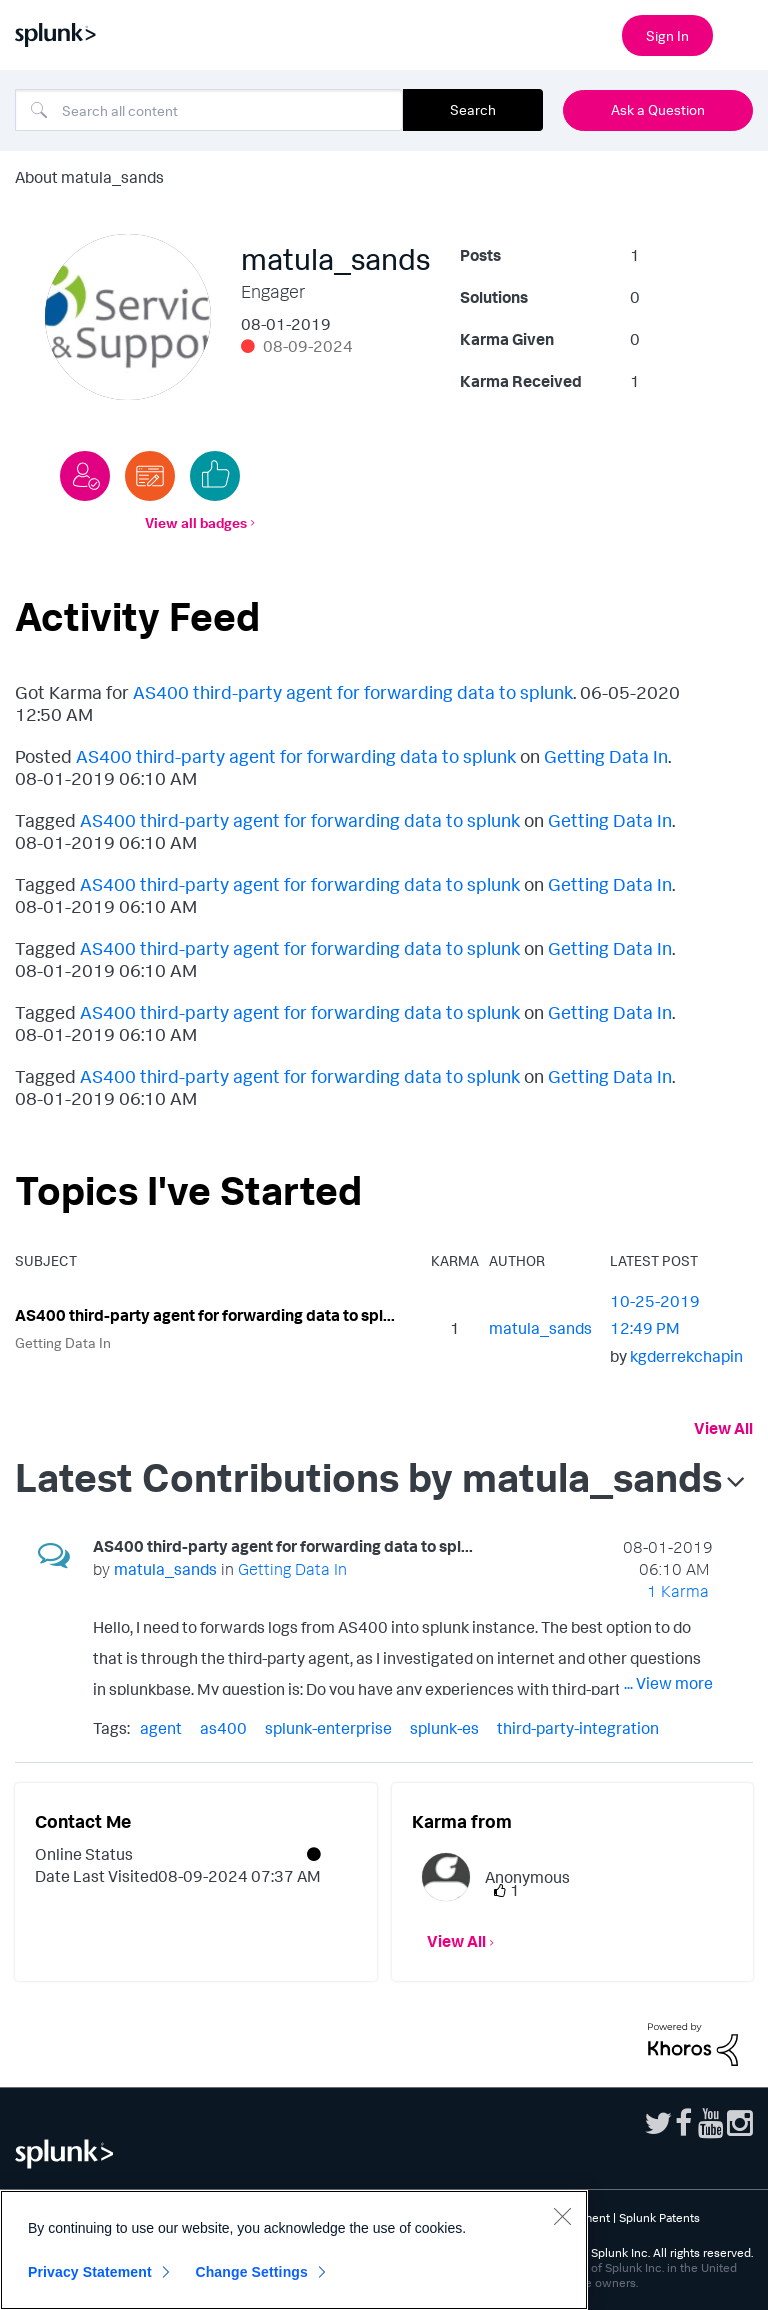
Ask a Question (658, 109)
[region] (294, 2250)
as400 (223, 1728)
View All (723, 1428)
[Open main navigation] (741, 33)
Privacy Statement (90, 2272)
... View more (668, 1683)
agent (161, 1728)
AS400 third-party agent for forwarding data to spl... (205, 1315)
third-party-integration (578, 1728)
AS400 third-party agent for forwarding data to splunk (353, 692)
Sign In (667, 35)
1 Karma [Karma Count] (678, 1591)
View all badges (196, 522)
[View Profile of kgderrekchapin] (686, 1356)
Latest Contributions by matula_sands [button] (368, 1477)
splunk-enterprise (328, 1728)
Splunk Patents (659, 2217)
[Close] (562, 2216)
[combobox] (209, 110)
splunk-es (444, 1728)
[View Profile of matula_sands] (540, 1328)
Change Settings (251, 2272)
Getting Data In (606, 756)
